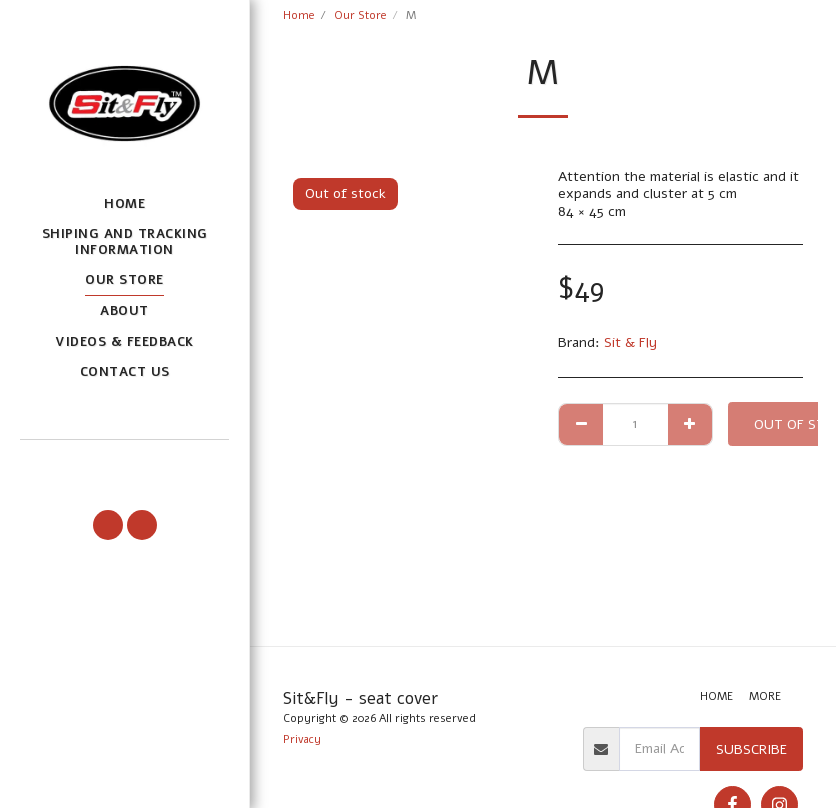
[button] (124, 465)
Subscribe (751, 749)
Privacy (302, 739)
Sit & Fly (630, 342)
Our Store (360, 15)
